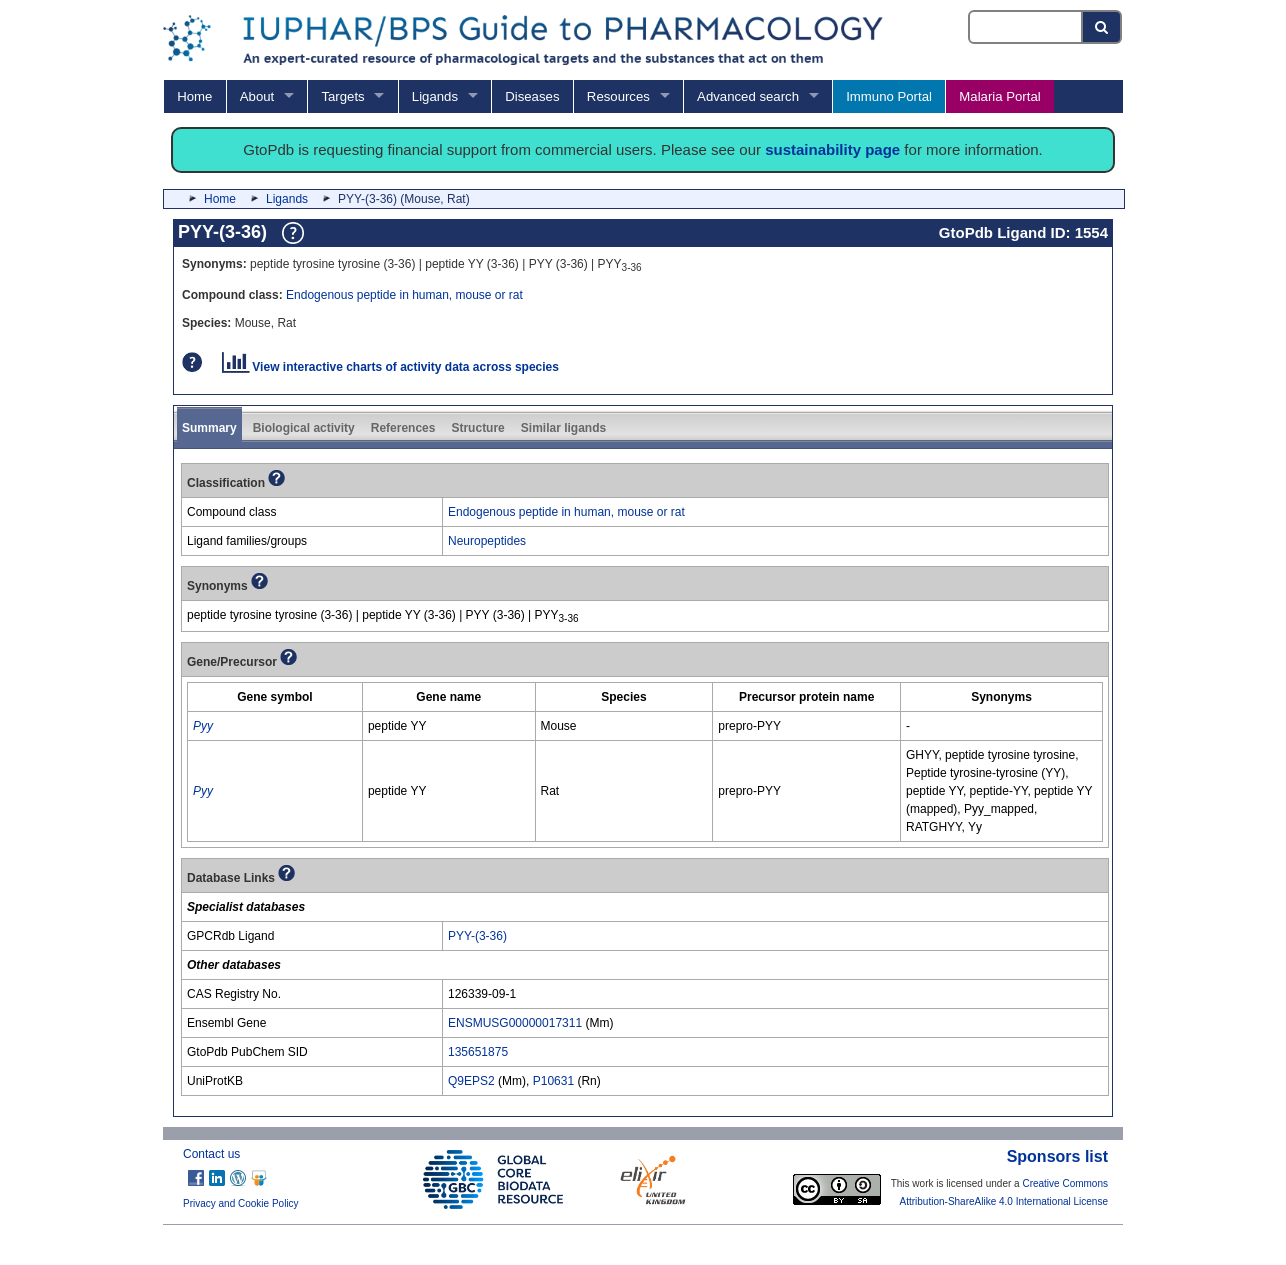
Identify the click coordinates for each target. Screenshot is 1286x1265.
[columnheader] (275, 696)
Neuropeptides (487, 541)
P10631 (553, 1081)
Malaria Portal (999, 96)
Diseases (532, 96)
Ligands (435, 96)
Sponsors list (1057, 1156)
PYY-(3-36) (477, 936)
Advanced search (748, 96)
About (257, 96)
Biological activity (304, 428)
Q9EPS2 (471, 1081)
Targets (342, 96)
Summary (209, 428)
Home (194, 96)
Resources (618, 96)
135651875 (478, 1052)
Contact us (211, 1154)
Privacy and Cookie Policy (241, 1203)
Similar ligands (563, 428)
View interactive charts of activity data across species (390, 367)
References (403, 428)
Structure (477, 428)
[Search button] (1102, 27)
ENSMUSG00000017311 (515, 1023)
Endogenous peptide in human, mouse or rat (404, 295)
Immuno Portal (889, 96)
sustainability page (832, 149)
